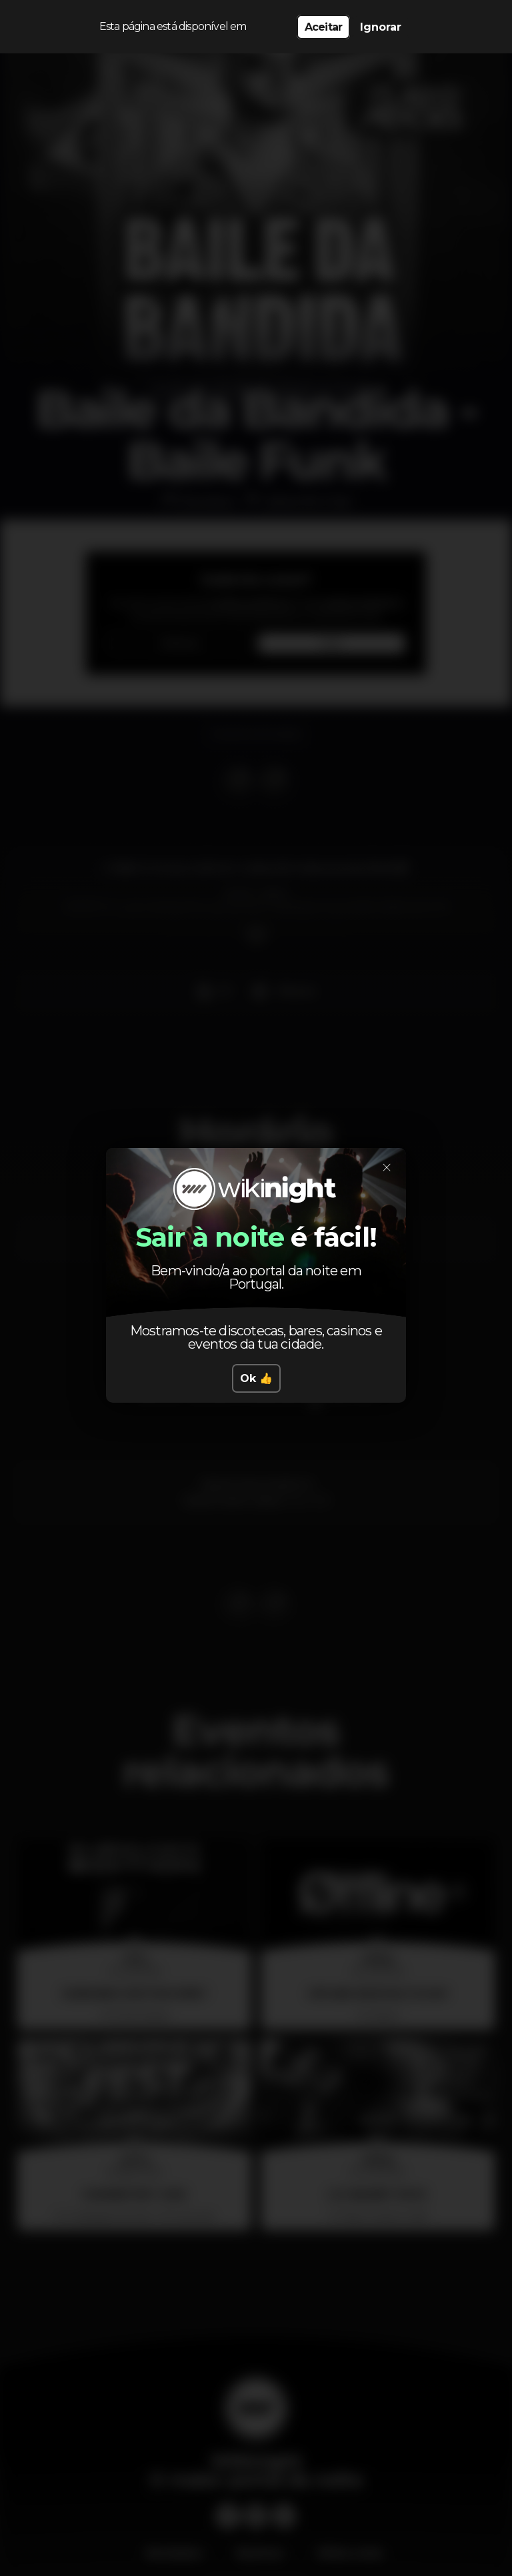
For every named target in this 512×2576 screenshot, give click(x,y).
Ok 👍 (256, 1315)
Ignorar (380, 27)
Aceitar (323, 27)
